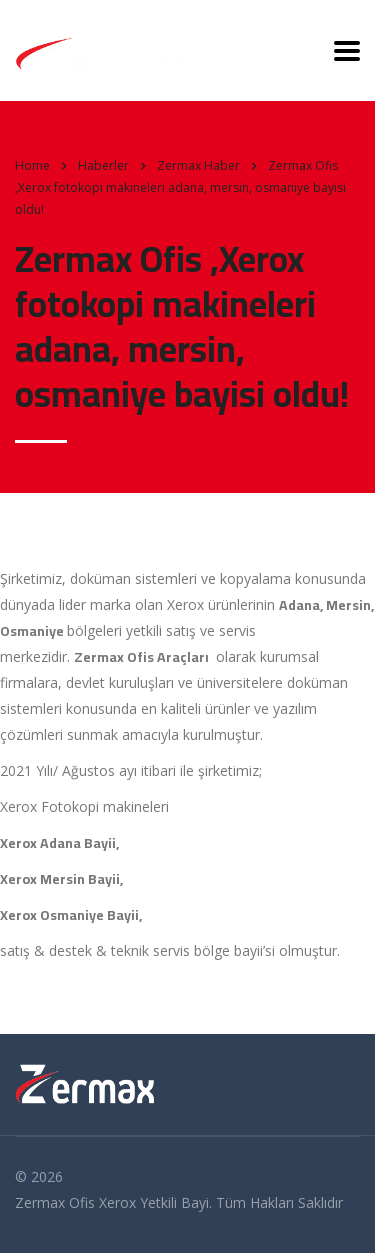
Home (32, 165)
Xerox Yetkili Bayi (154, 1202)
